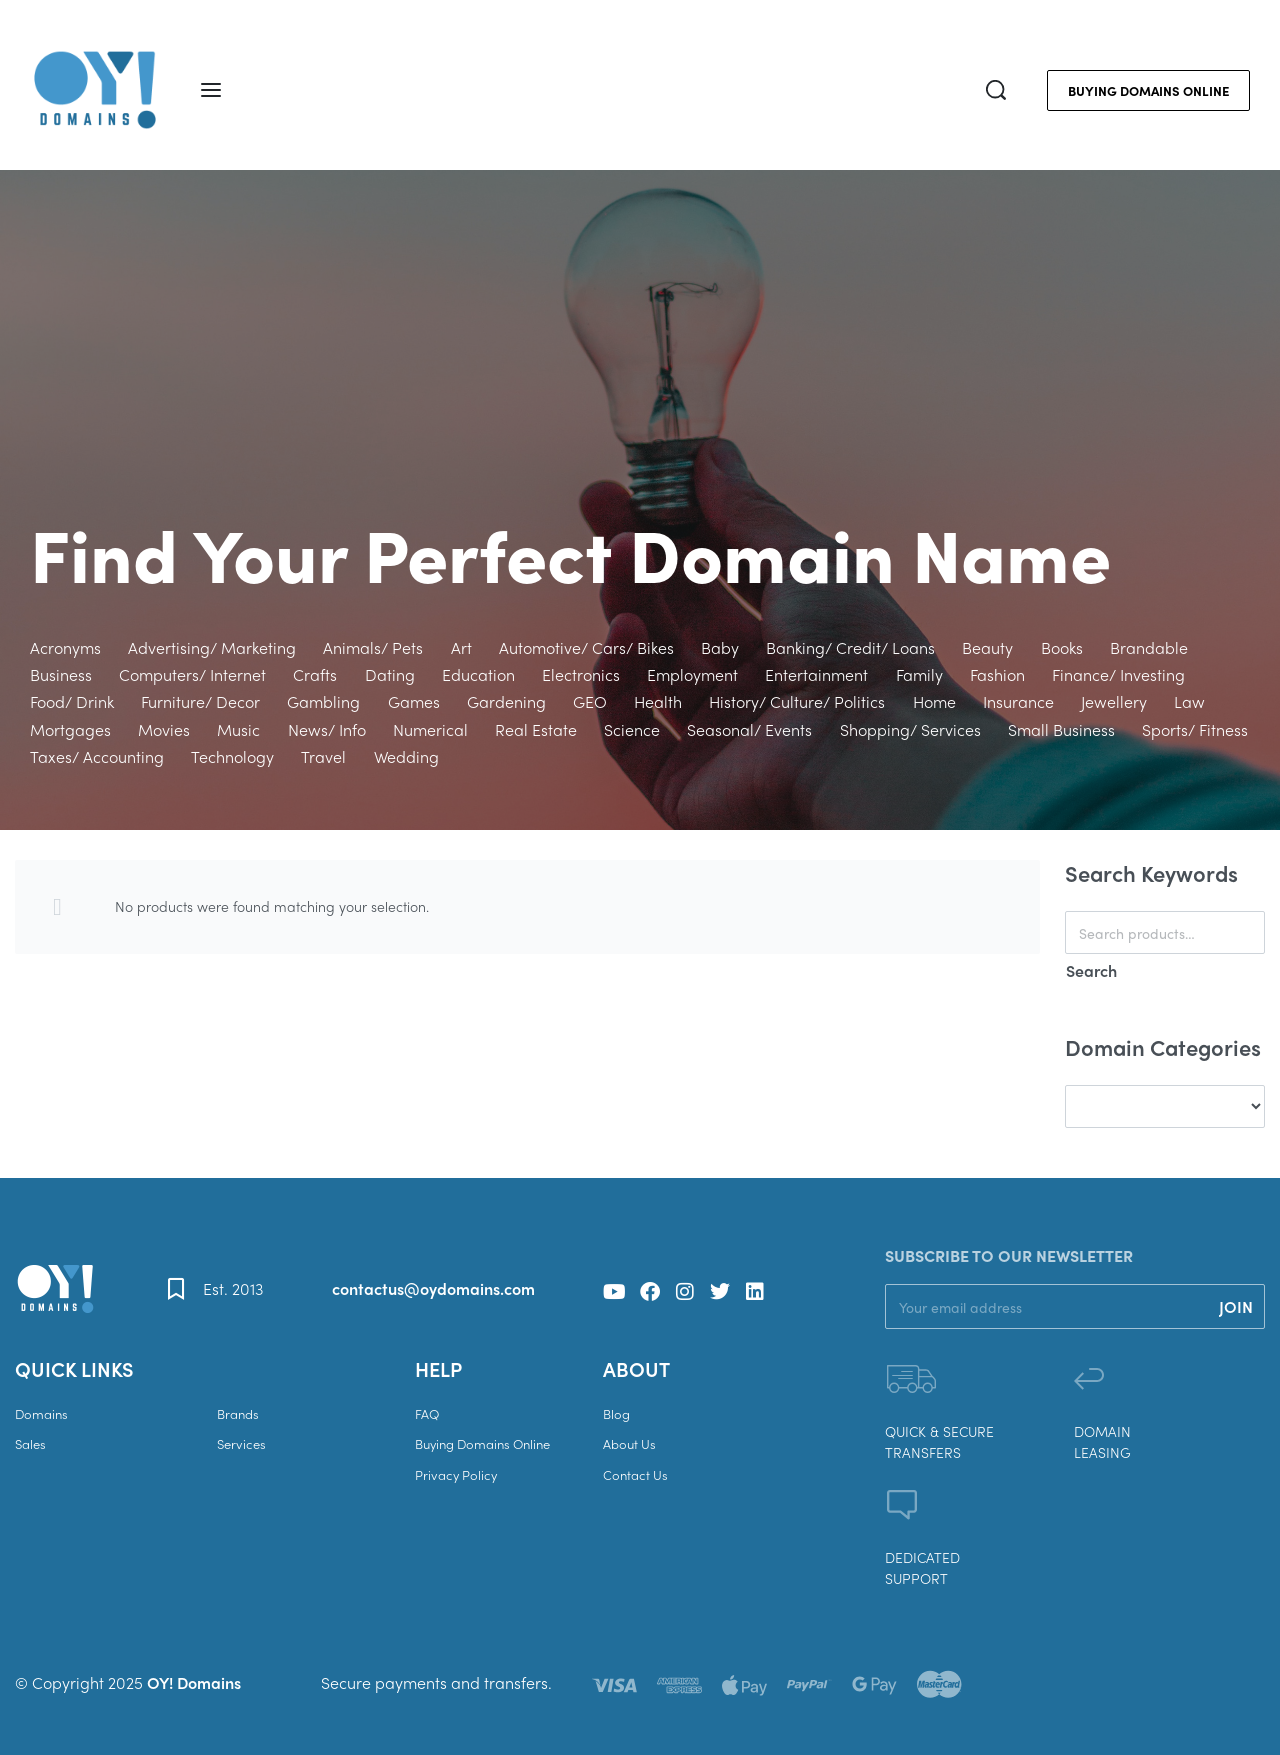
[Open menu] (211, 90)
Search (1091, 970)
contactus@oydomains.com (433, 1288)
